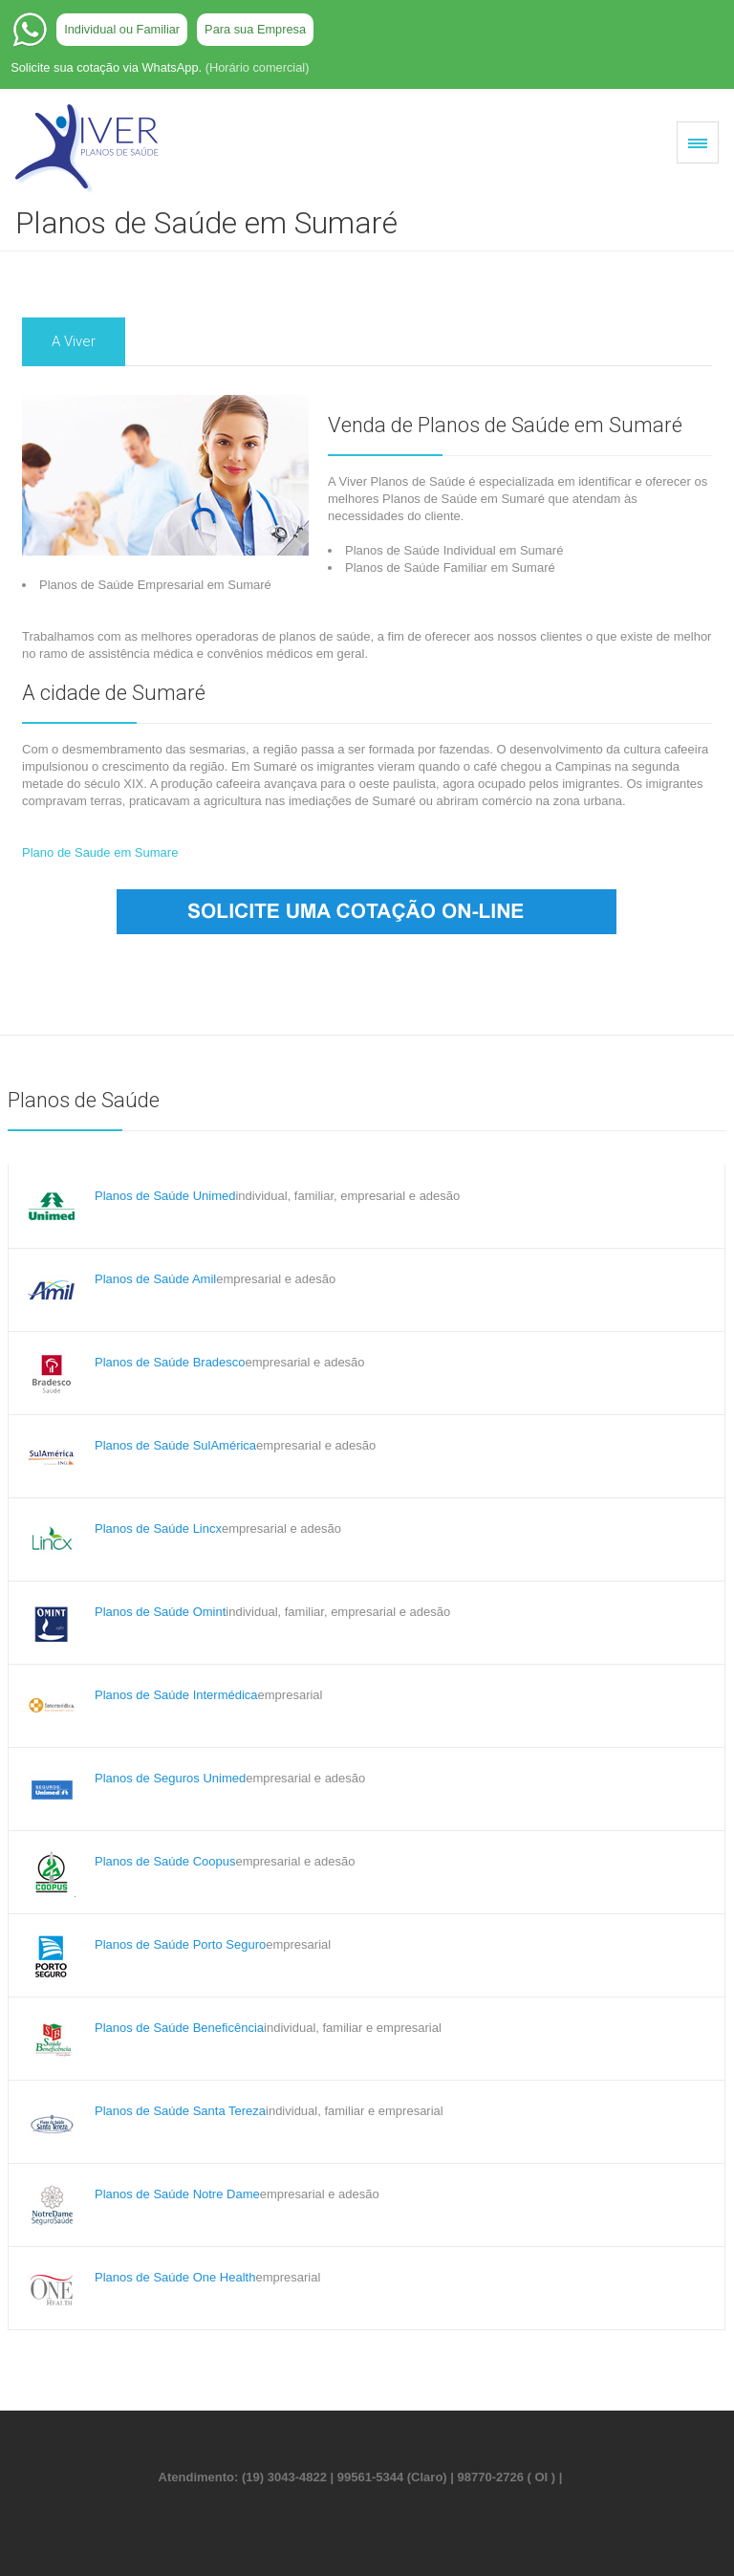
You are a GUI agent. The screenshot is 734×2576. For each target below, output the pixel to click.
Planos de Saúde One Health (175, 2277)
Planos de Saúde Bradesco (170, 1362)
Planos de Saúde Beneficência (179, 2027)
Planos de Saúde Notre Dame (177, 2194)
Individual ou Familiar (122, 29)
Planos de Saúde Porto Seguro (180, 1944)
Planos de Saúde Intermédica (176, 1695)
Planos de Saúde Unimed (165, 1196)
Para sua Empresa (255, 29)
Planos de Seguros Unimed (170, 1778)
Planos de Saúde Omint (160, 1612)
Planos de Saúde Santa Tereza (180, 2111)
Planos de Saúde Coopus (165, 1861)
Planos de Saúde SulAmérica (175, 1445)
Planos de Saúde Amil (155, 1279)
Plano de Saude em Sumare (100, 852)
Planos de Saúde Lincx (158, 1528)
